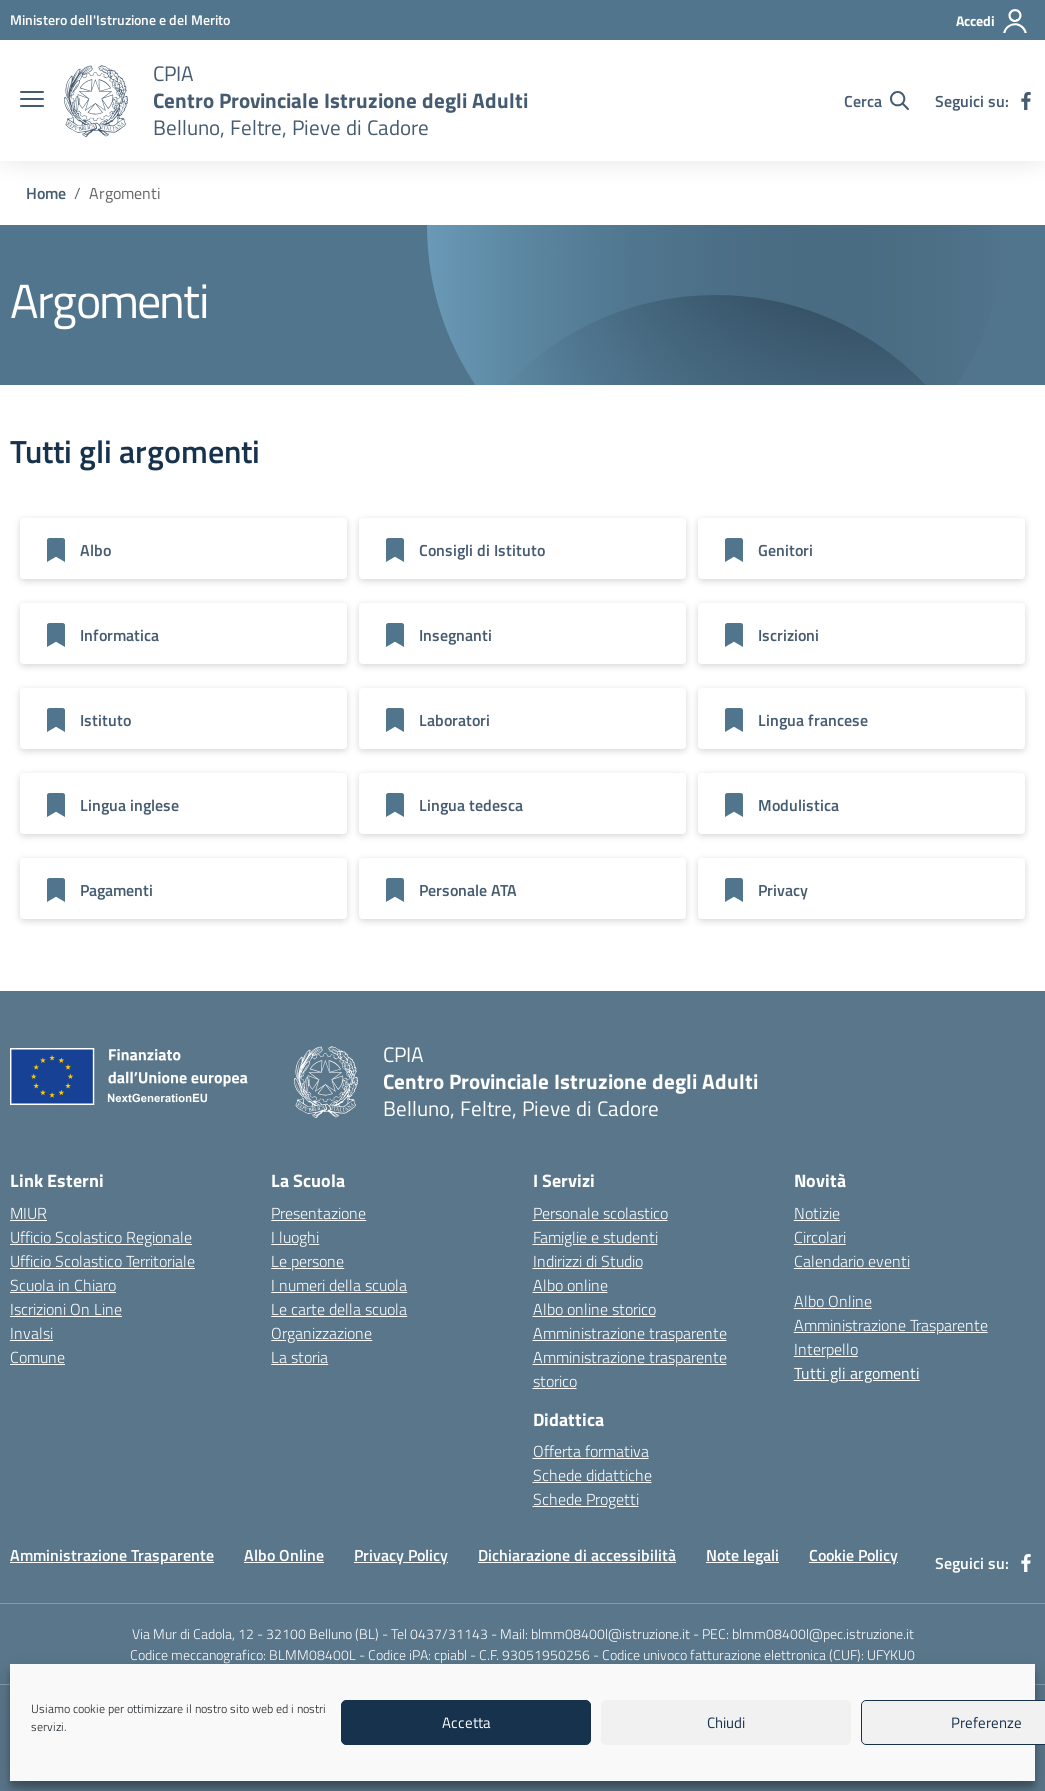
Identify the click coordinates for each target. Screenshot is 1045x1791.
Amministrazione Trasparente (891, 1325)
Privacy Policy (401, 1555)
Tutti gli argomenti (857, 1373)
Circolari (820, 1237)
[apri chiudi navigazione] (32, 101)
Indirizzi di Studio (588, 1261)
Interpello (826, 1349)
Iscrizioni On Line (66, 1309)
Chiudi (726, 1722)
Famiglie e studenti (595, 1237)
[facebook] (1026, 101)
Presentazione (318, 1213)
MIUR (28, 1213)
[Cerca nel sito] (876, 101)
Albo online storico (594, 1309)
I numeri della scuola (339, 1285)
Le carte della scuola (339, 1309)
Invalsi (31, 1333)
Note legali (742, 1555)
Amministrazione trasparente (630, 1333)
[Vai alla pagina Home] (46, 193)
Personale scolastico (600, 1213)
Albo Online (833, 1301)
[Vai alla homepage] (96, 101)
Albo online (570, 1285)
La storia (299, 1357)
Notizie (817, 1213)
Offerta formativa (591, 1451)
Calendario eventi (852, 1261)
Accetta (466, 1722)
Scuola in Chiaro (63, 1285)
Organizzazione (321, 1333)
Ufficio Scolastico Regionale (101, 1237)
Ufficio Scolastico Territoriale (102, 1261)
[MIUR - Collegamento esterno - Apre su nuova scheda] (120, 19)
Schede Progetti (586, 1499)
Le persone (307, 1261)
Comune (37, 1357)
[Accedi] (992, 21)
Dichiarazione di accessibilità (577, 1555)
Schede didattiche (592, 1475)
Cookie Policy (853, 1555)
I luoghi (295, 1237)
